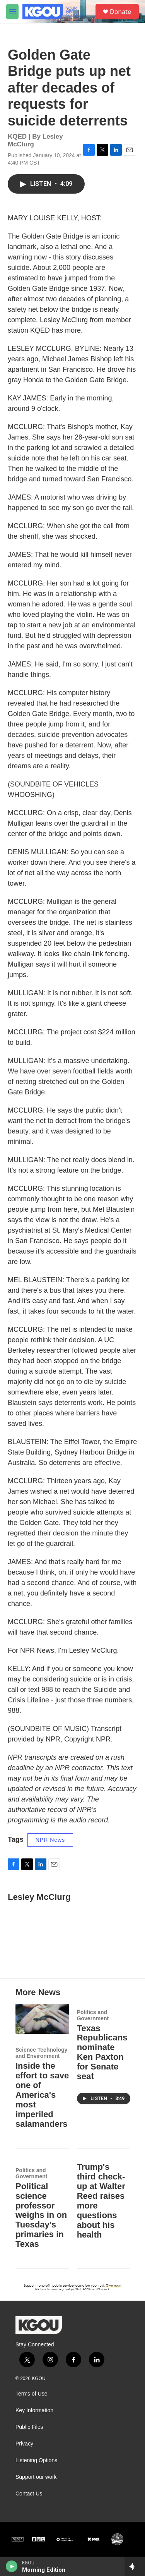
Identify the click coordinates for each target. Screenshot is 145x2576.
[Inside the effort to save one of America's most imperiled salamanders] (42, 2019)
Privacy (24, 2444)
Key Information (34, 2410)
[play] (12, 2566)
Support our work (36, 2477)
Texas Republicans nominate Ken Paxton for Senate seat (102, 2052)
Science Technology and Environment (41, 2053)
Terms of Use (31, 2394)
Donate (120, 11)
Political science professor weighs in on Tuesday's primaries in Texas (41, 2215)
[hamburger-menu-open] (12, 11)
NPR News (50, 1840)
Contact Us (28, 2494)
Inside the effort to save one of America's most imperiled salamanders (42, 2095)
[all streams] (135, 2566)
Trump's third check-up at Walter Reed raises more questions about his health (101, 2200)
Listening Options (36, 2460)
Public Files (29, 2427)
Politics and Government (93, 2015)
